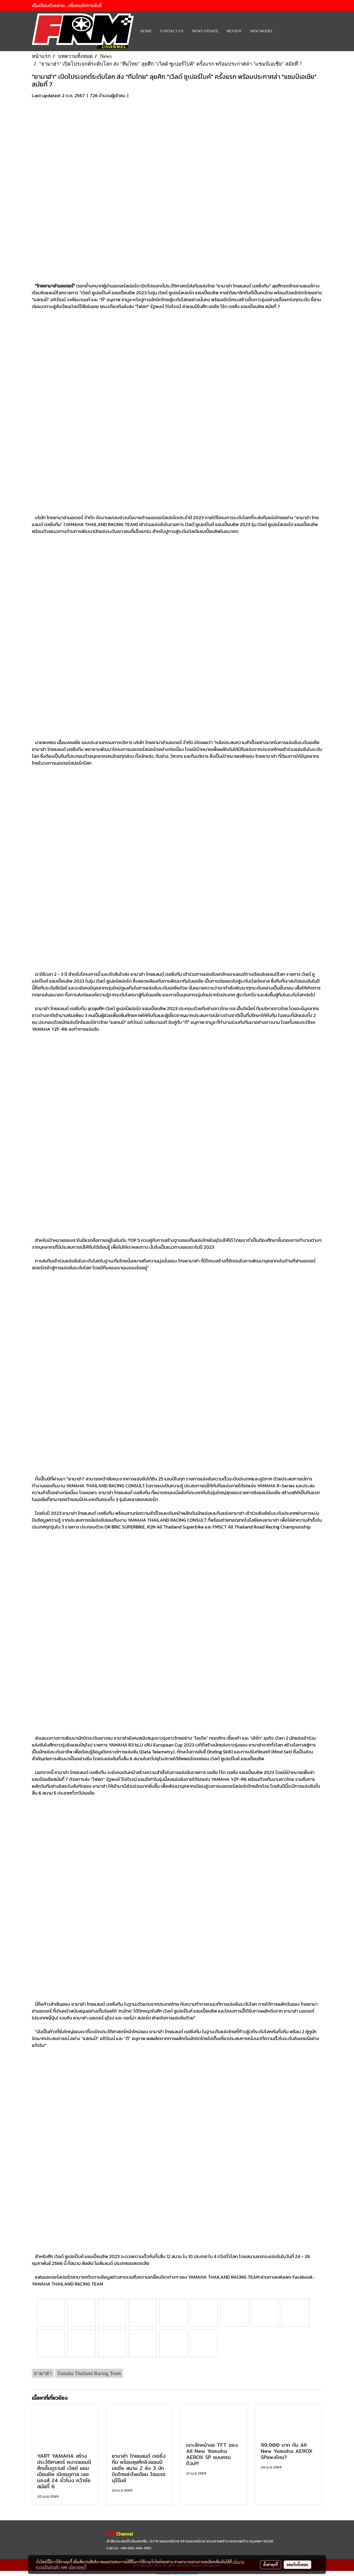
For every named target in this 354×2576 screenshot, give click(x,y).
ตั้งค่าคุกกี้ (270, 2564)
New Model (261, 31)
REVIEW (234, 31)
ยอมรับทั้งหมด (297, 2564)
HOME (146, 31)
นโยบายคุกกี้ (77, 2567)
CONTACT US (171, 31)
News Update (205, 31)
